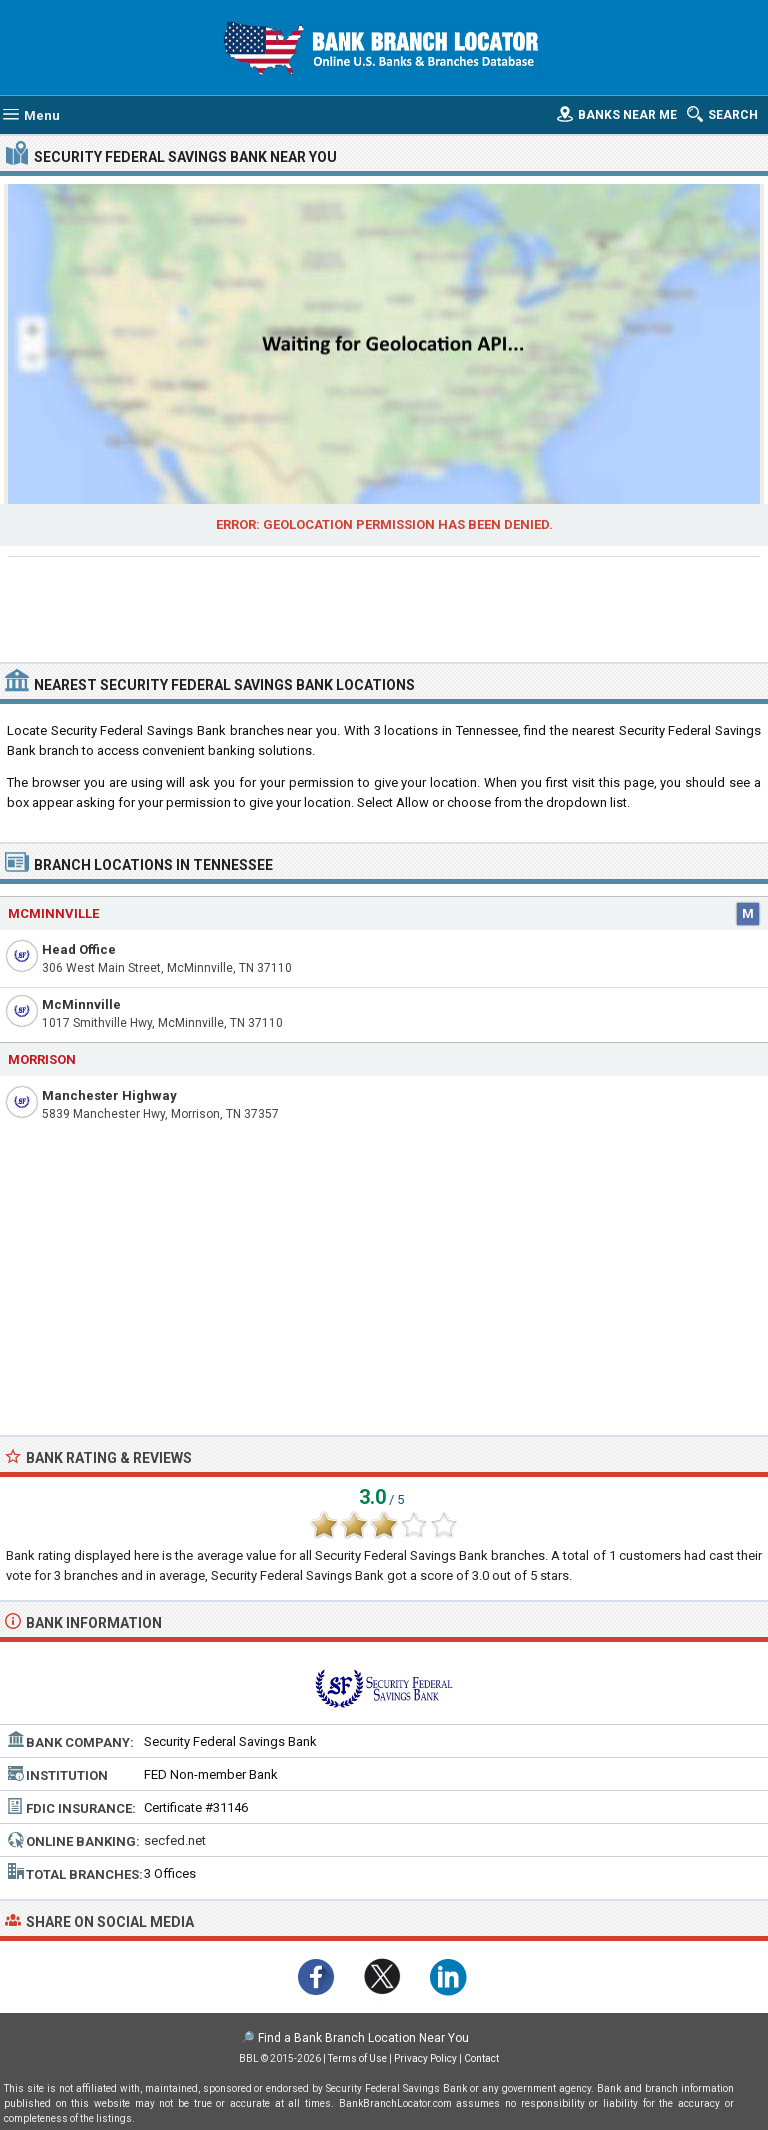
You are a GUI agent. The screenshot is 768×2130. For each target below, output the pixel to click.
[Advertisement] (384, 607)
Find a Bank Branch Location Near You (363, 2038)
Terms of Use (357, 2058)
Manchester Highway (109, 1095)
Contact (481, 2058)
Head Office (79, 949)
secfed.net (175, 1840)
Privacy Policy (425, 2058)
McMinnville (81, 1004)
